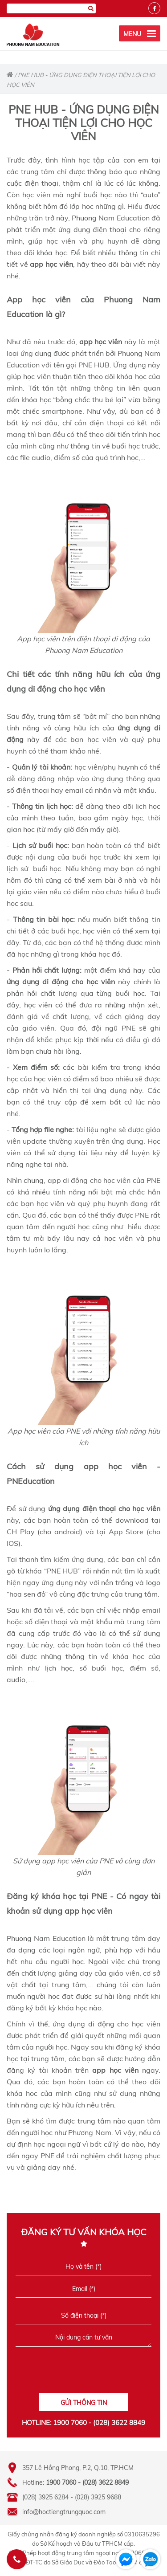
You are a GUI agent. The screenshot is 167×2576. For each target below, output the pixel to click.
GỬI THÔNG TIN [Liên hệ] (84, 2403)
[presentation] (83, 2373)
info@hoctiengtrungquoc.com (64, 2512)
